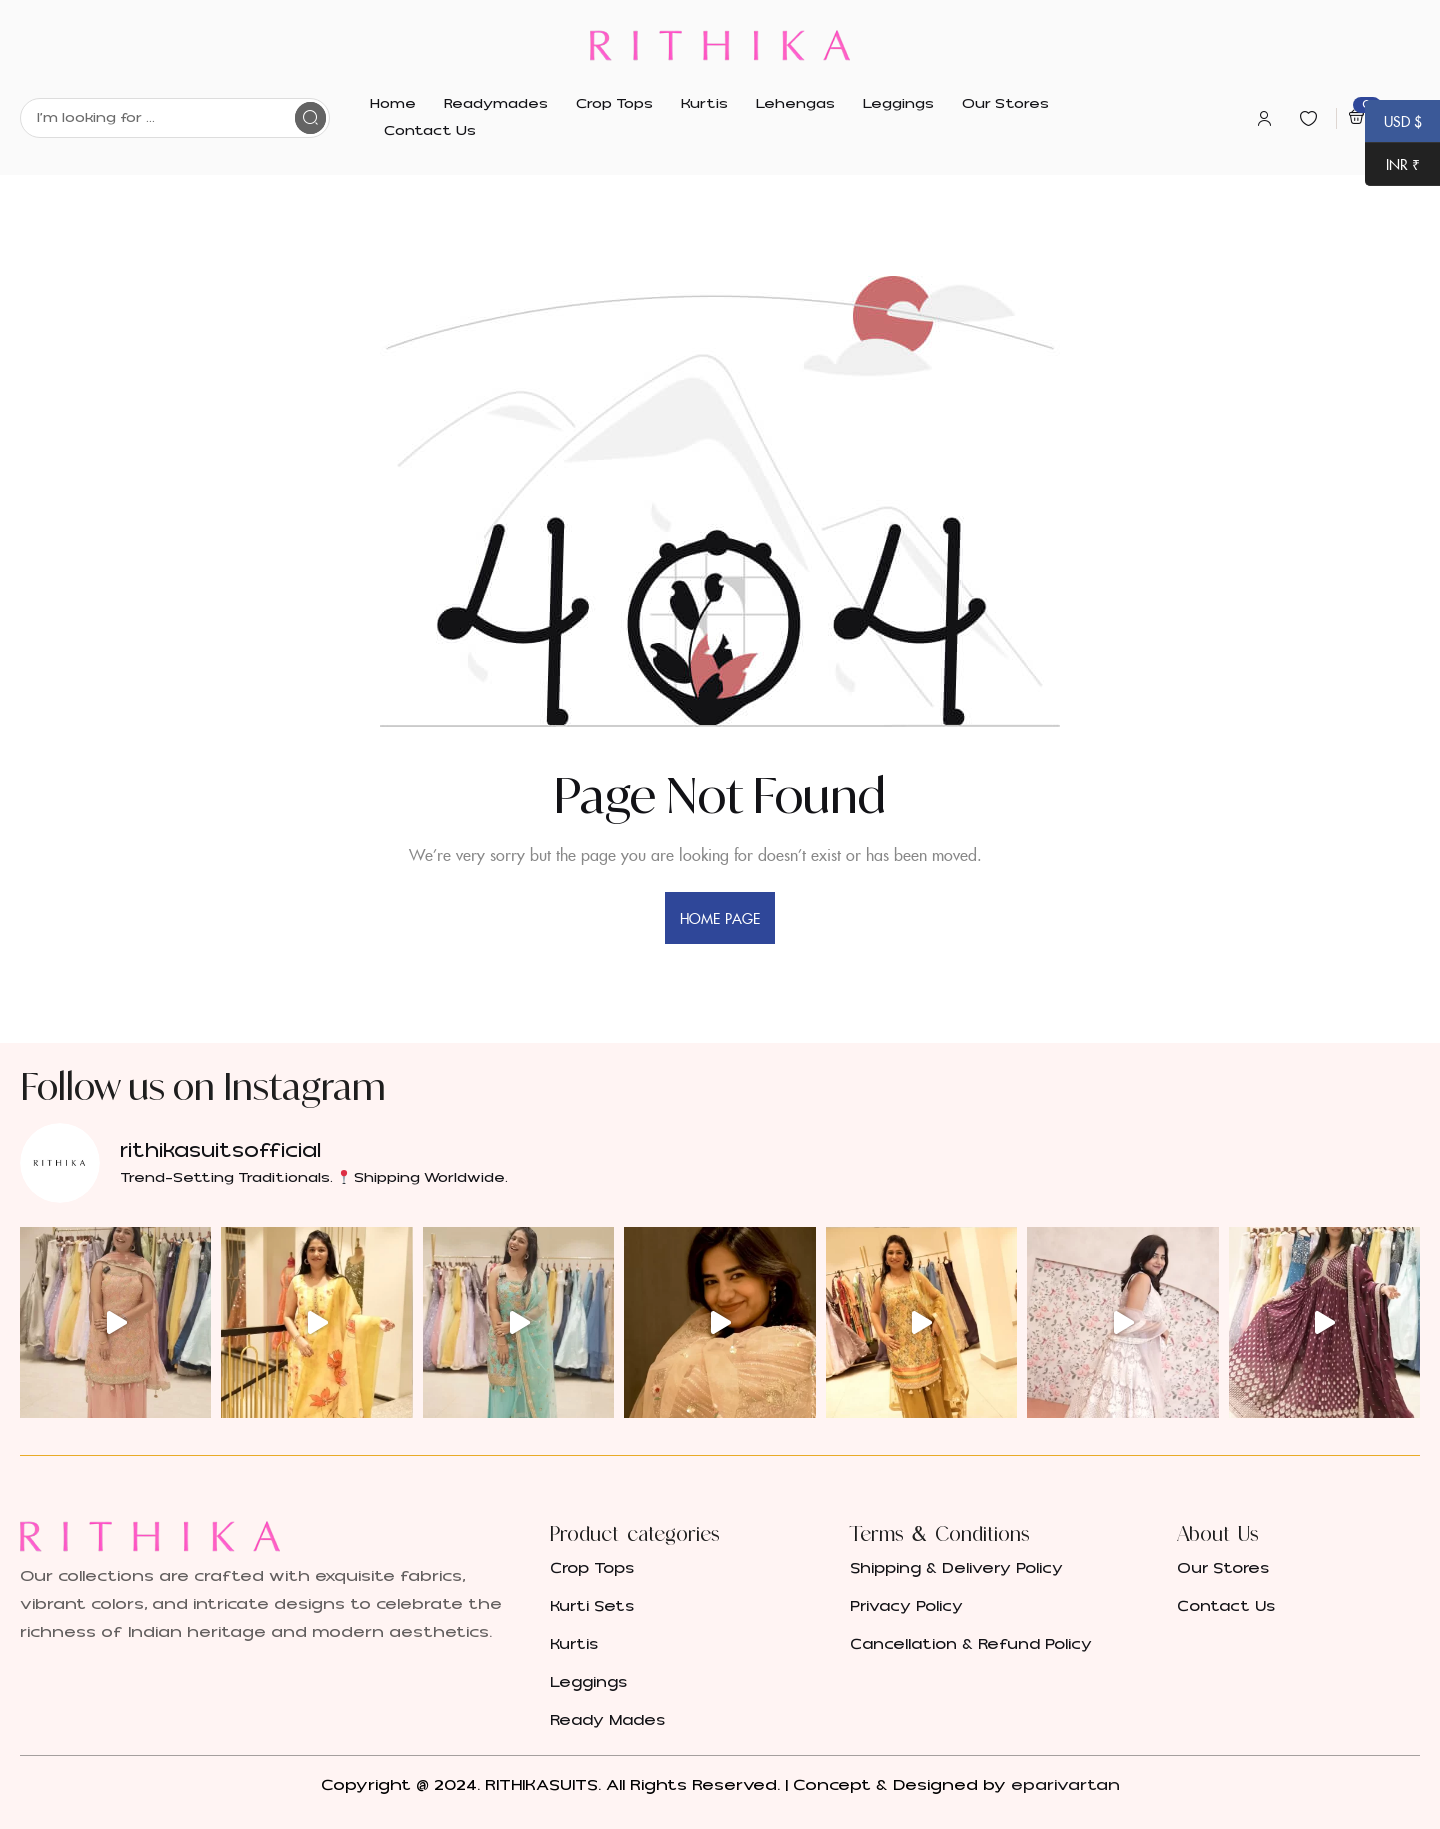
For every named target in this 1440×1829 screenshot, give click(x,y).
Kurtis (574, 1644)
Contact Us (1226, 1606)
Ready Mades (607, 1720)
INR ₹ (1392, 166)
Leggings (588, 1682)
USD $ (1393, 123)
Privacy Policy (906, 1606)
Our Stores (1223, 1568)
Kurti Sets (592, 1606)
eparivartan (1065, 1785)
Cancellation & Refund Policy (971, 1644)
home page (720, 918)
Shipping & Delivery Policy (956, 1568)
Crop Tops (592, 1568)
